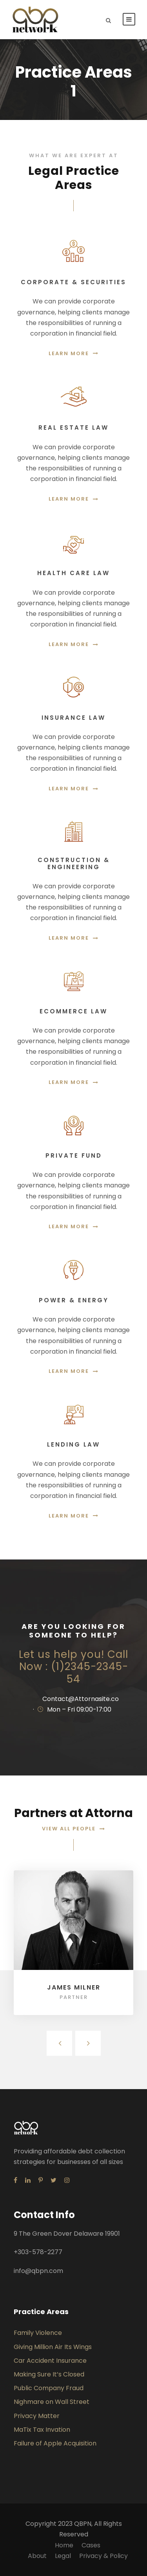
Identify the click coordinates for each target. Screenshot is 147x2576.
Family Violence (38, 2332)
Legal (63, 2555)
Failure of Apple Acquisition (55, 2443)
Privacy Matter (37, 2415)
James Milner (73, 1987)
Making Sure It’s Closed (49, 2374)
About (37, 2555)
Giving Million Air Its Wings (53, 2346)
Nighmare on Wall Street (51, 2401)
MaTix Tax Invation (42, 2429)
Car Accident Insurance (50, 2360)
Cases (91, 2545)
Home (64, 2545)
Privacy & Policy (103, 2555)
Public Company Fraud (48, 2388)
